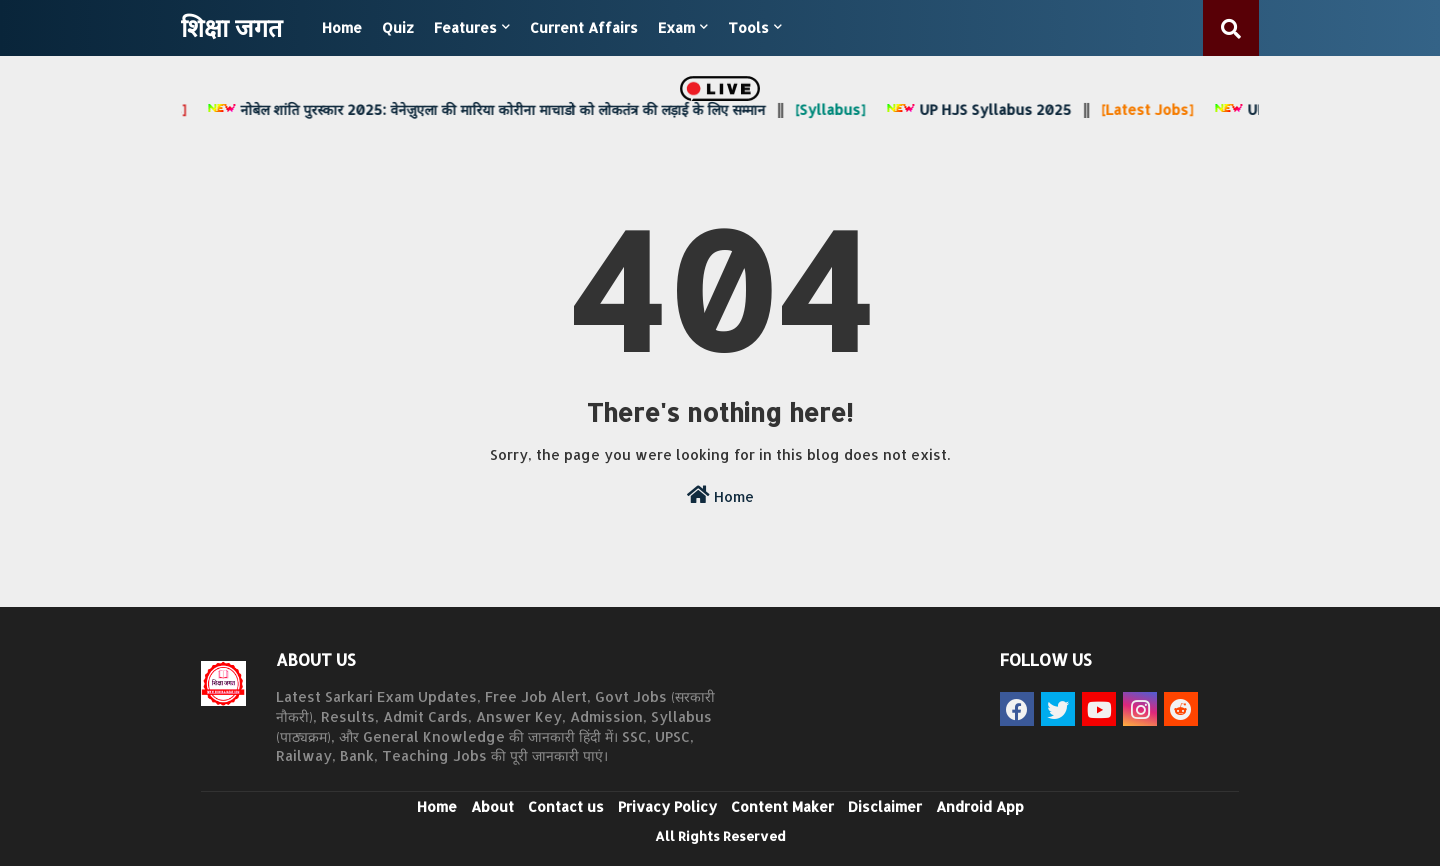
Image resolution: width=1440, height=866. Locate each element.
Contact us (566, 806)
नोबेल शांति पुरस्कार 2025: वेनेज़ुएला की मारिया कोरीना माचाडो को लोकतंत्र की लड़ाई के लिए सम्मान (490, 109)
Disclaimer (885, 806)
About (492, 806)
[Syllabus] (835, 109)
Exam (676, 27)
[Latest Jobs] (1152, 109)
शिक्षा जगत (231, 27)
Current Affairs (584, 27)
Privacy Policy (667, 806)
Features (465, 27)
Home (342, 27)
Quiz (398, 27)
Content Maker (782, 806)
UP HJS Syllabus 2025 (983, 109)
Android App (980, 806)
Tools (748, 27)
